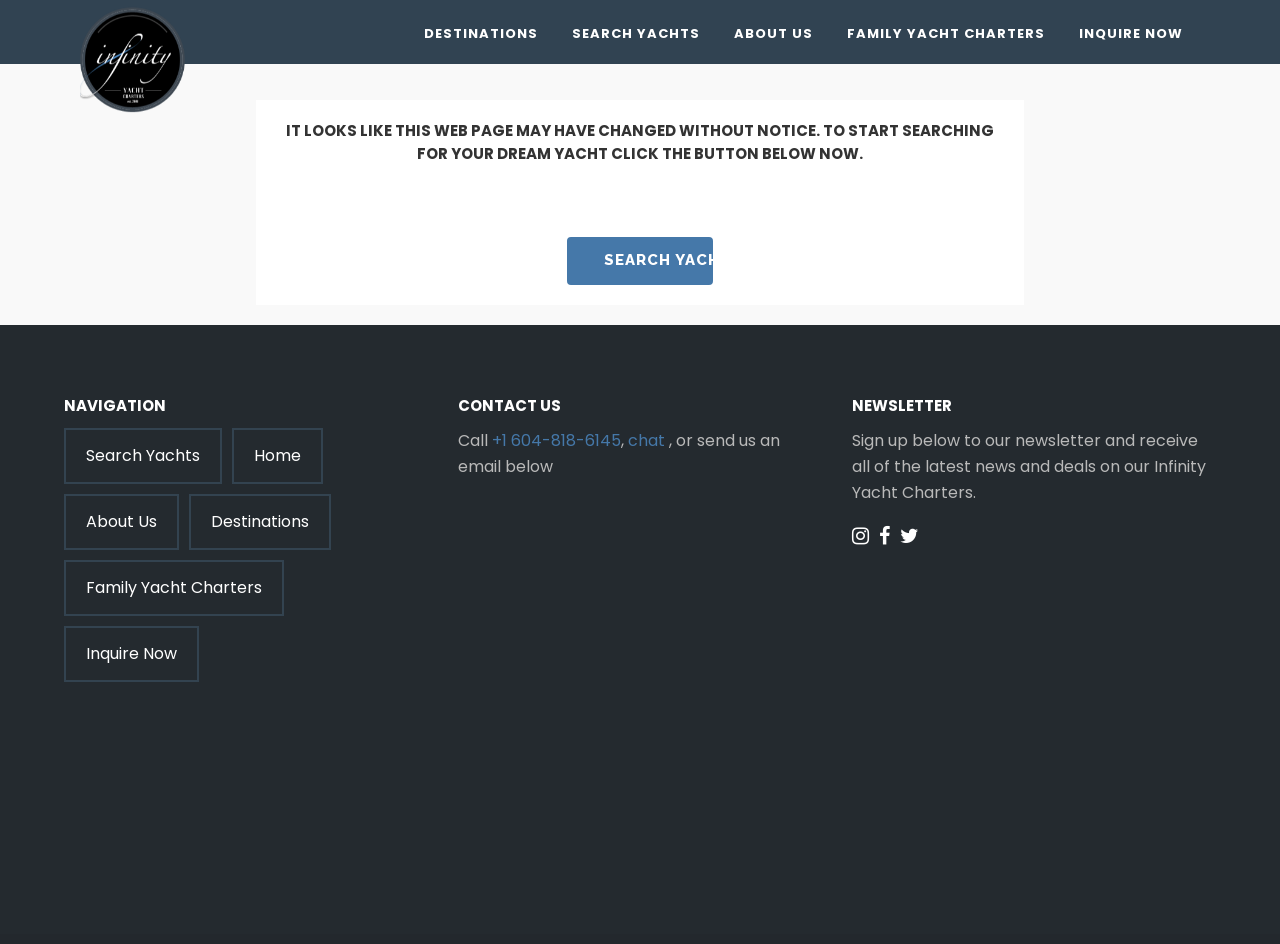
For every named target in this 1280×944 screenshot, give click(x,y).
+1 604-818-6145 (556, 440)
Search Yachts (636, 33)
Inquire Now (1131, 33)
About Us (773, 33)
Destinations (481, 33)
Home (277, 455)
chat (646, 440)
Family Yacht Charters (946, 33)
